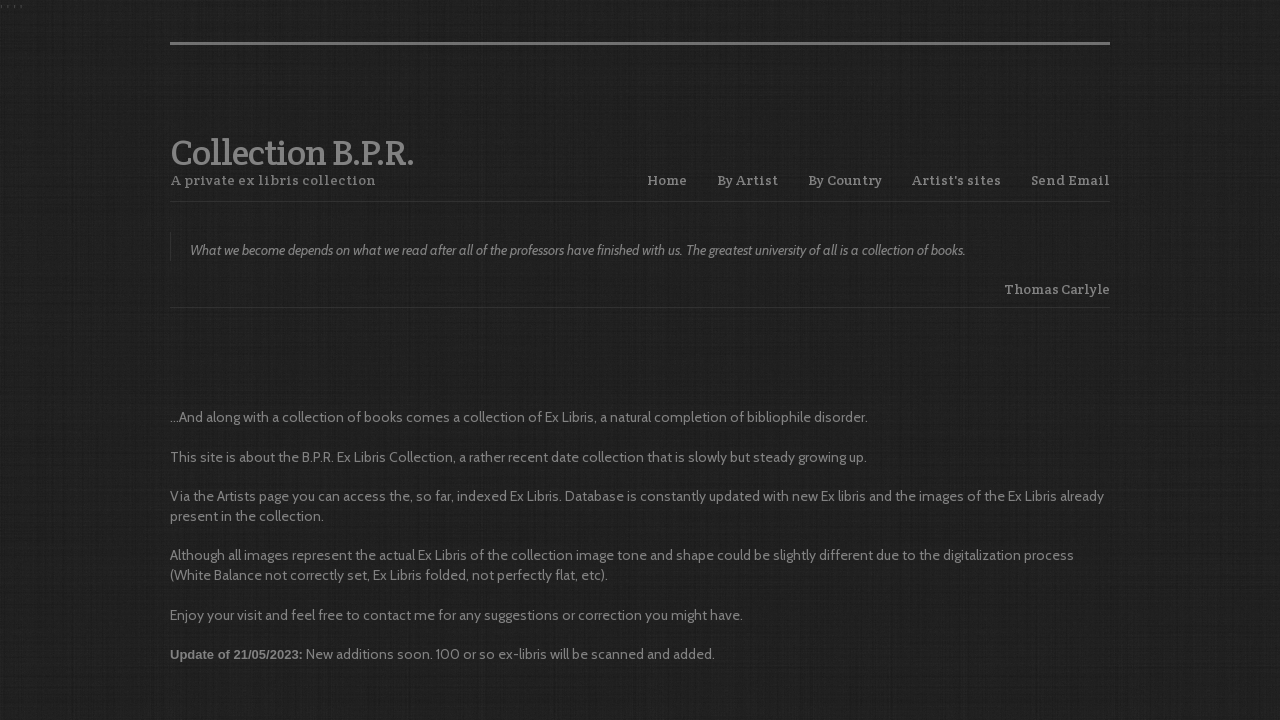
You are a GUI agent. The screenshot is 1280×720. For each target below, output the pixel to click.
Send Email (1070, 180)
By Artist (747, 180)
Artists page (253, 496)
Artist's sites (956, 180)
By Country (845, 180)
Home (667, 180)
